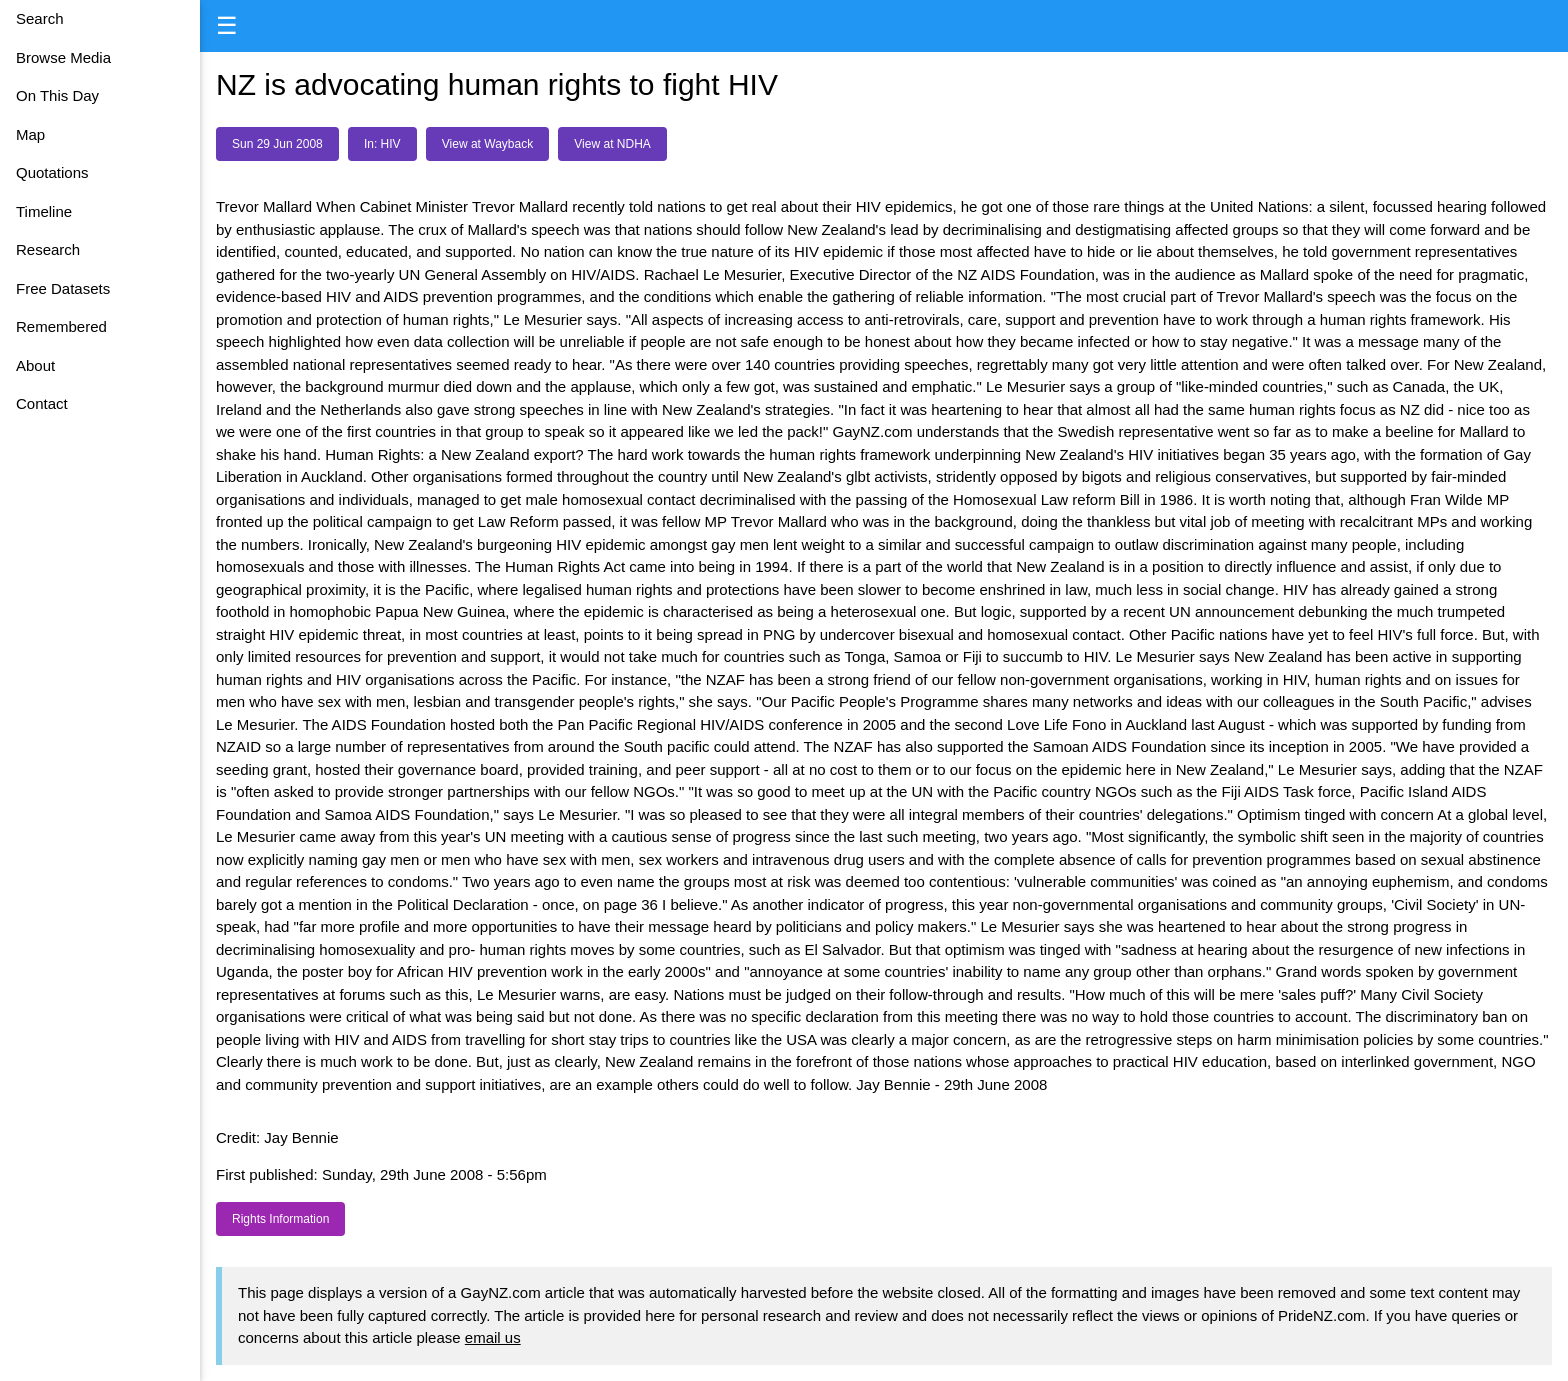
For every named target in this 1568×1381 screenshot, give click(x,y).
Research (48, 249)
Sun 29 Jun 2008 (277, 144)
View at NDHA (612, 144)
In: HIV (382, 144)
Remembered (61, 326)
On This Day (57, 95)
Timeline (44, 211)
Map (30, 134)
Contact (42, 403)
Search (40, 18)
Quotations (52, 172)
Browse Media (63, 57)
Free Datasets (63, 288)
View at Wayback (487, 144)
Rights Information (280, 1219)
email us (493, 1337)
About (35, 365)
